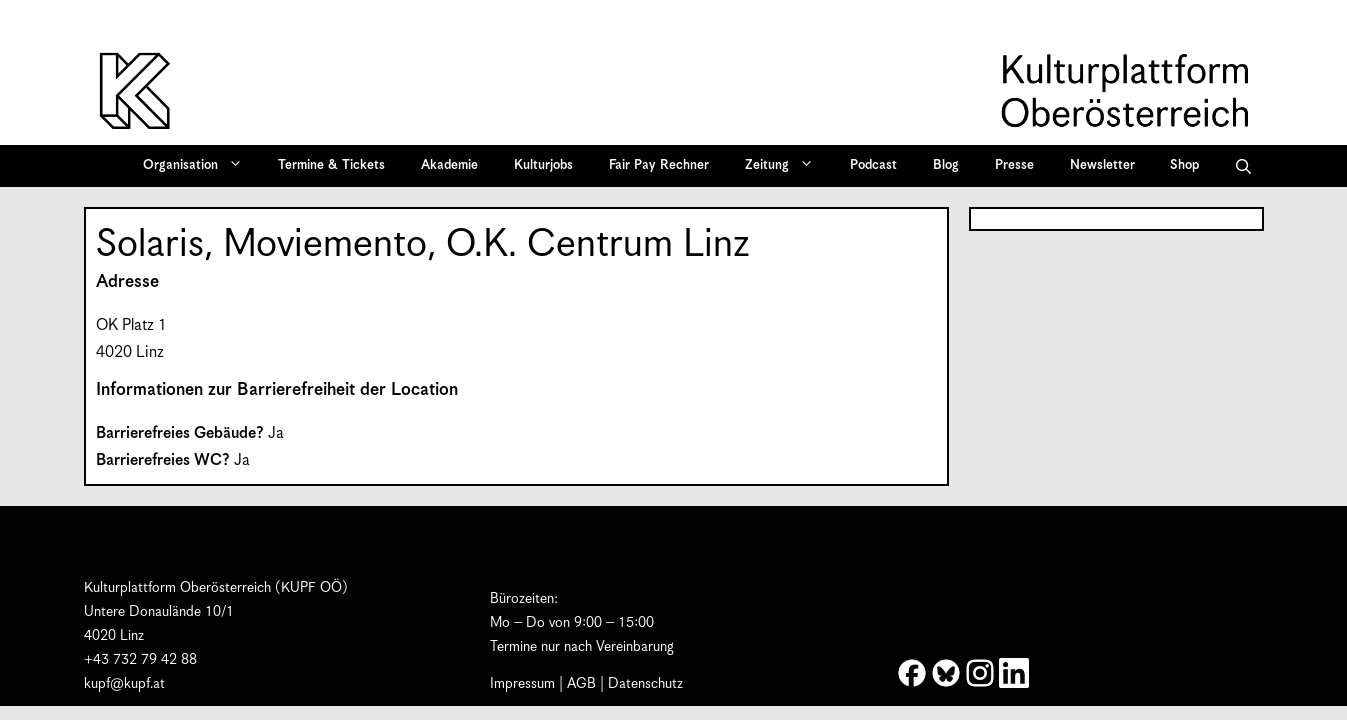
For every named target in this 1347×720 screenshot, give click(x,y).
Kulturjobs (543, 165)
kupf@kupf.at (124, 684)
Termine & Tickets (331, 165)
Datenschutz (645, 684)
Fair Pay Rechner (659, 165)
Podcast (873, 165)
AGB (581, 684)
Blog (946, 165)
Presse (1014, 165)
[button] (1243, 166)
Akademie (449, 165)
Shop (1184, 165)
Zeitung (786, 166)
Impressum (522, 684)
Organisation (199, 166)
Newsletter (1102, 165)
